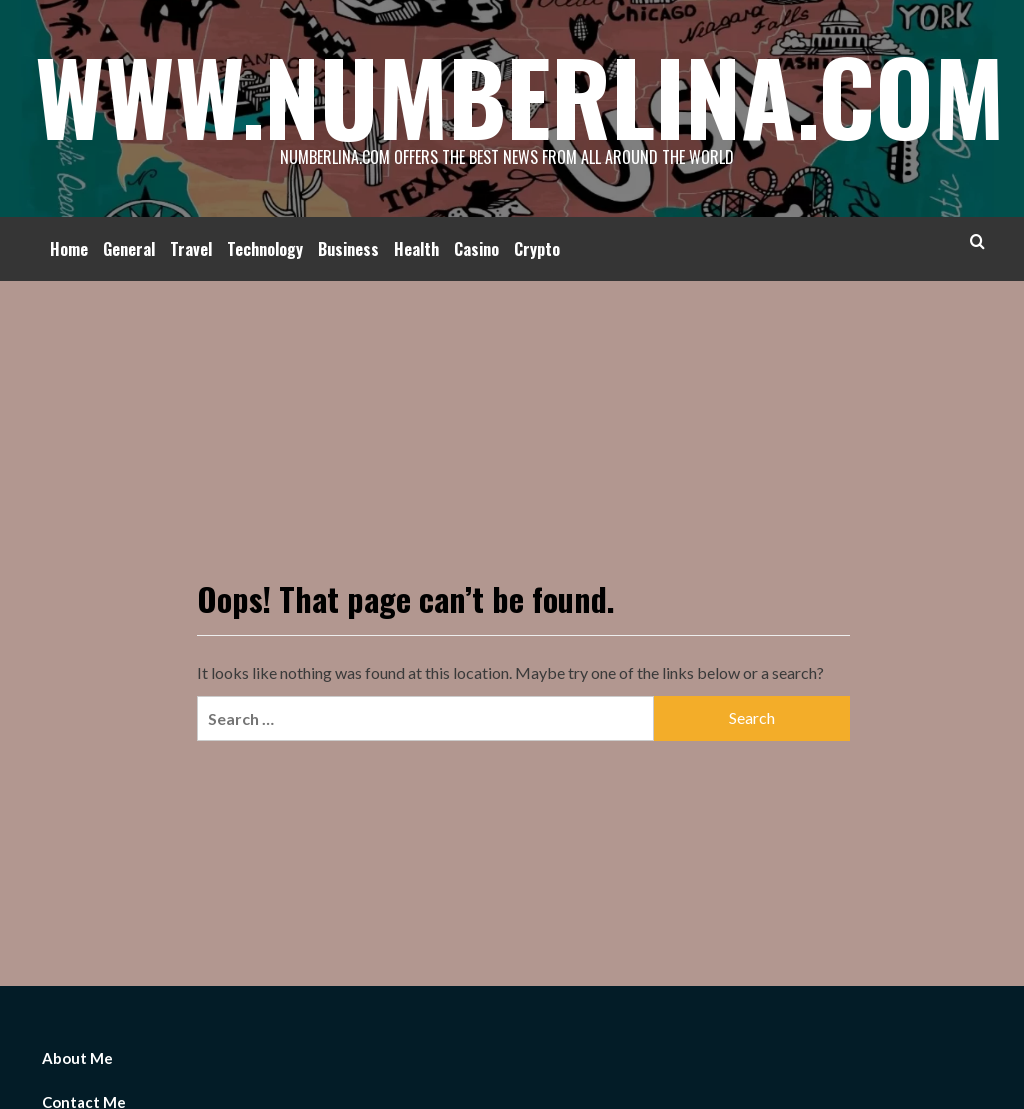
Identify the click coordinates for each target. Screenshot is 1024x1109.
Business (348, 249)
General (129, 249)
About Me (77, 1058)
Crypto (537, 249)
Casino (476, 249)
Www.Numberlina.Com (519, 95)
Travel (191, 249)
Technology (265, 249)
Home (69, 249)
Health (416, 249)
